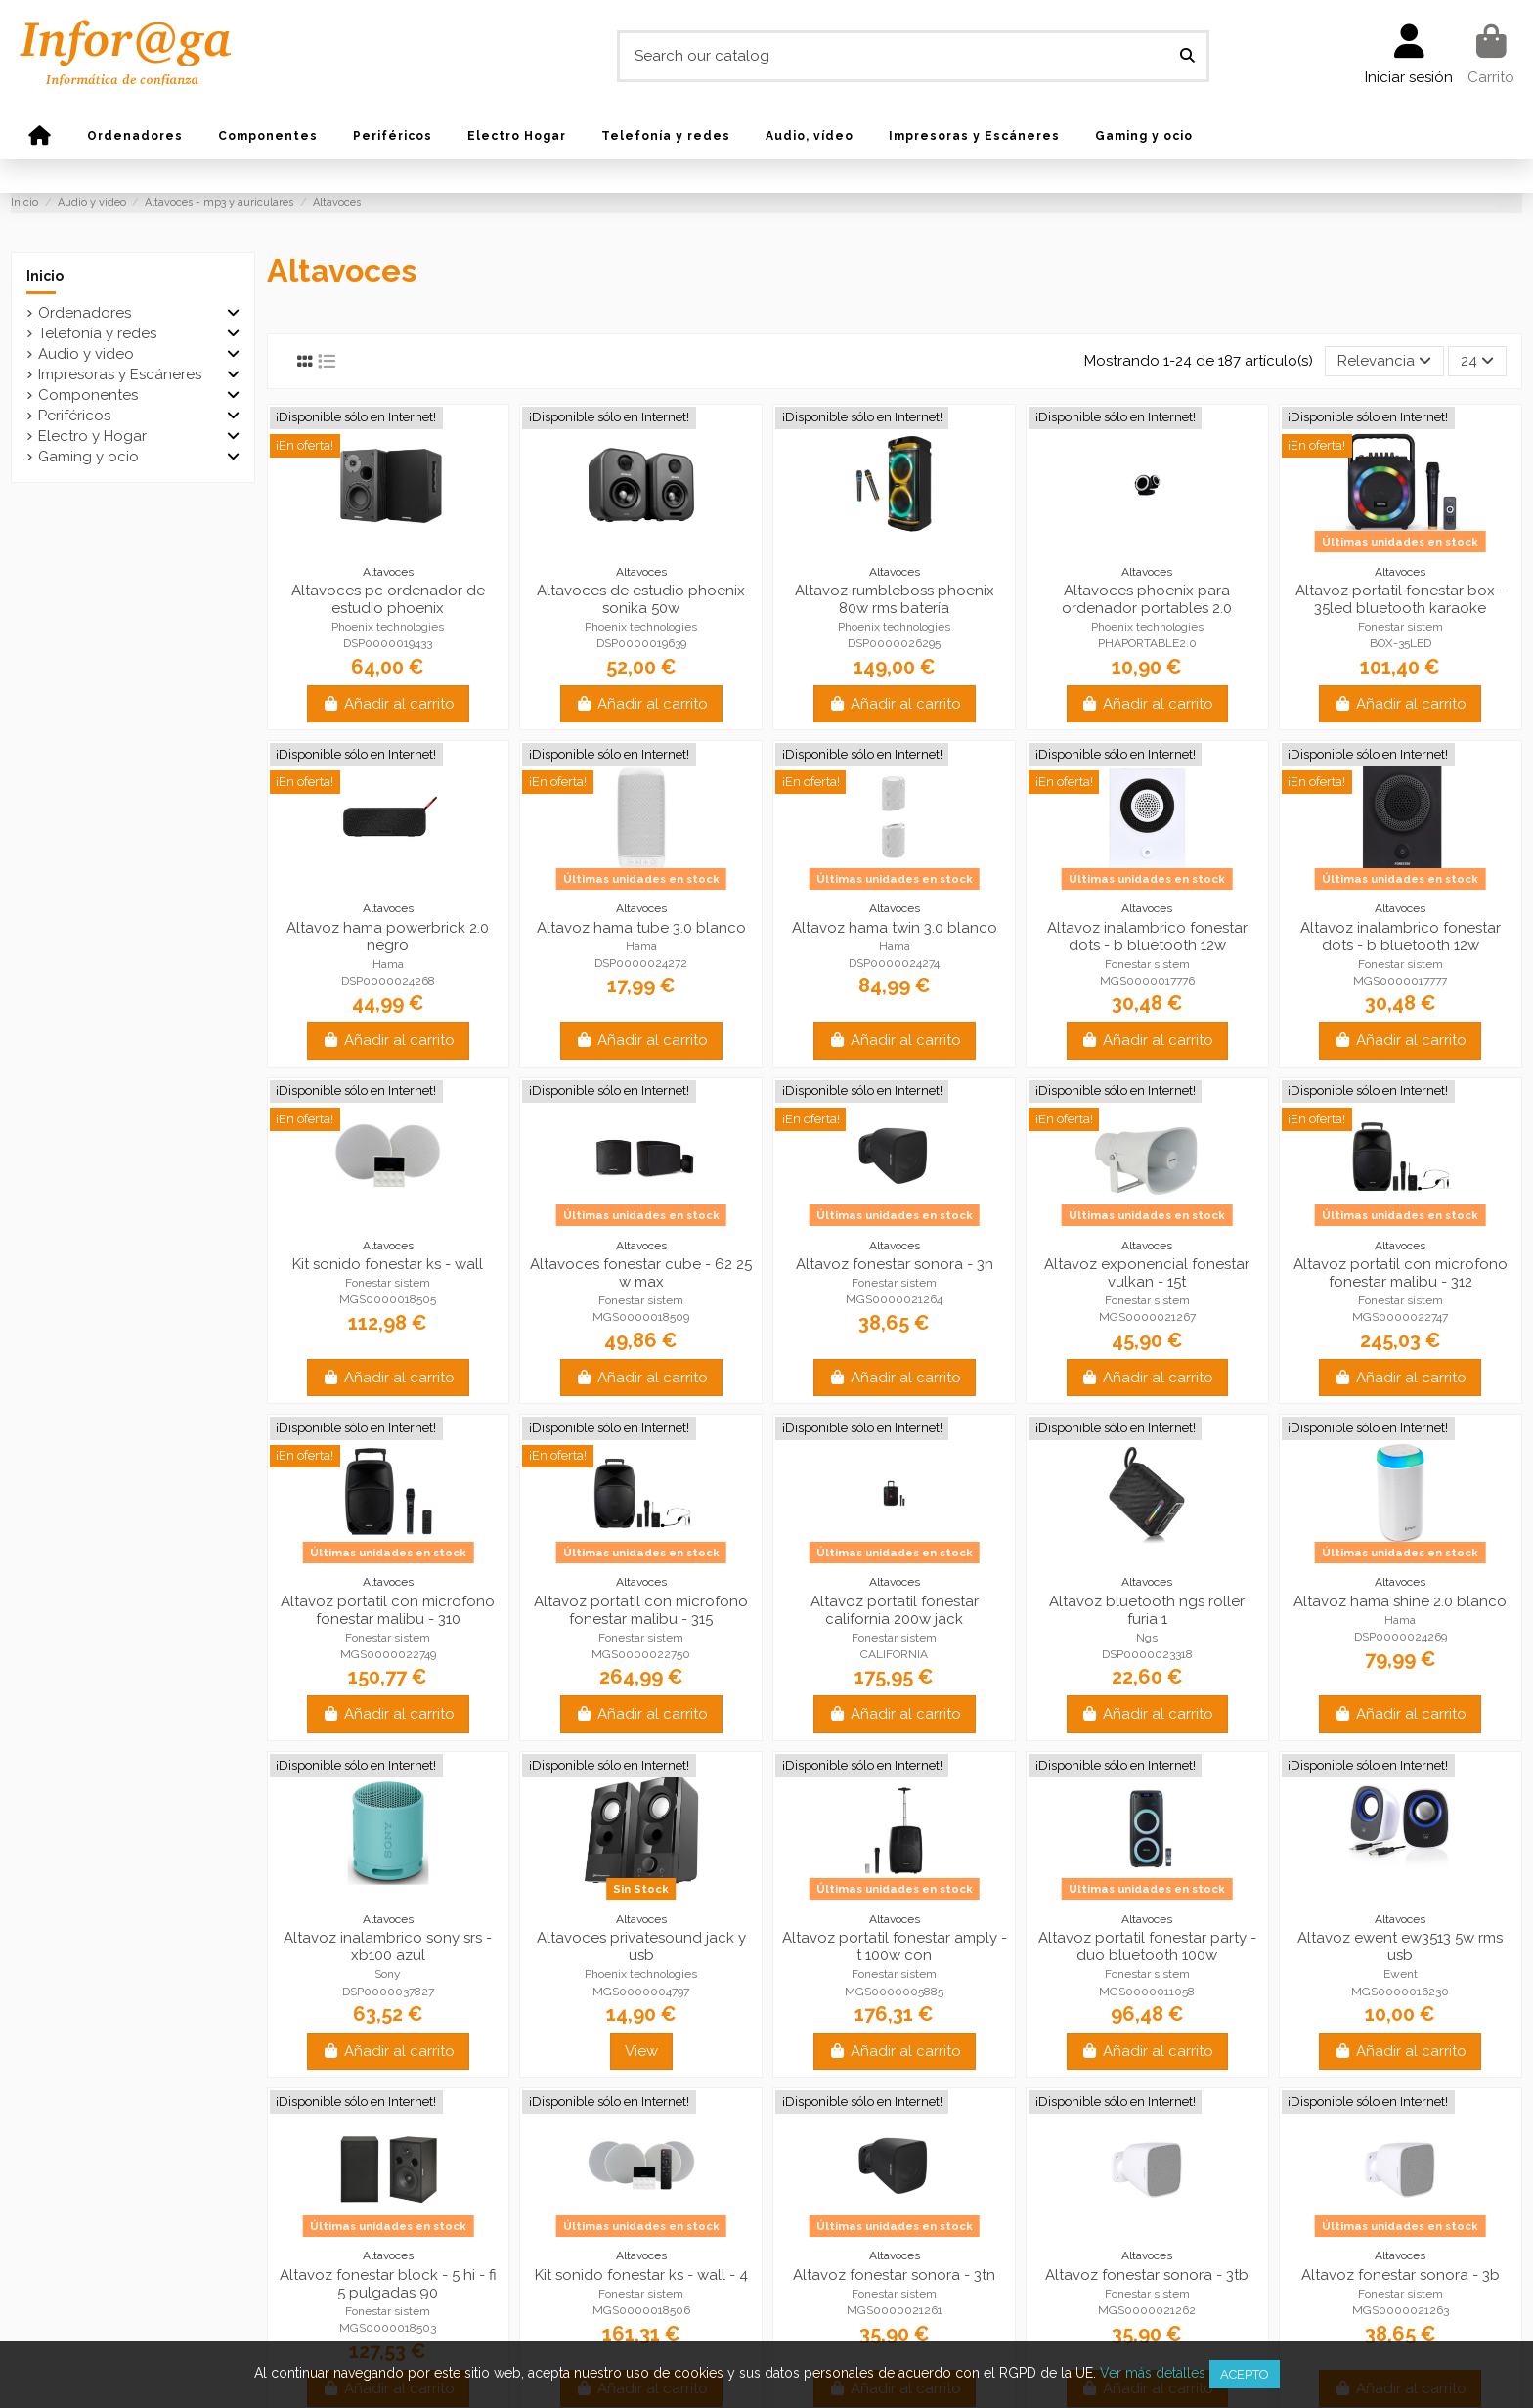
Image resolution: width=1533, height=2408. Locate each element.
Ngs (1147, 1637)
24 (1477, 361)
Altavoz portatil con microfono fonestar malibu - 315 (641, 1610)
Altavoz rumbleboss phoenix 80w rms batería (894, 599)
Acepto (1244, 2374)
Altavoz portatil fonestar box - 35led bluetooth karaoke (1400, 599)
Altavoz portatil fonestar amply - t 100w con (894, 1946)
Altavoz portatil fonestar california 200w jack (894, 1610)
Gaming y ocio (88, 456)
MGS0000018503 (387, 2328)
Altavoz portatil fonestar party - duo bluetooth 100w (1147, 1946)
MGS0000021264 (894, 1299)
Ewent (1400, 1974)
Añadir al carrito (388, 704)
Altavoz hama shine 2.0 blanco (1400, 1601)
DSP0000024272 (640, 963)
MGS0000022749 (388, 1654)
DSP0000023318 (1147, 1654)
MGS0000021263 (1400, 2310)
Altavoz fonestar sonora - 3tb (1146, 2275)
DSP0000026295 (894, 643)
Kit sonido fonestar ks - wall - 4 (641, 2275)
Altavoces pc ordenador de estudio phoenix (388, 599)
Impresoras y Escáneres (119, 374)
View (641, 2051)
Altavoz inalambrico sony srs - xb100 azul (388, 1946)
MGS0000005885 (894, 1991)
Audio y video (86, 354)
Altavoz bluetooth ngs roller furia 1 (1147, 1610)
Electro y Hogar (92, 436)
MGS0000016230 (1400, 1991)
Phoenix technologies (387, 627)
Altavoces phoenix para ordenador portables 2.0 (1147, 599)
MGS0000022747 (1400, 1317)
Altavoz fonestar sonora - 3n (894, 1264)
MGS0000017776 (1147, 980)
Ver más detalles (1152, 2373)
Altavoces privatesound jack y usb (641, 1946)
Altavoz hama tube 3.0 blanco (641, 928)
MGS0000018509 (640, 1317)
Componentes (88, 395)
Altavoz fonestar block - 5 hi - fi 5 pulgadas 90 (388, 2283)
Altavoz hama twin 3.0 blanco (894, 928)
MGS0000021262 (1147, 2310)
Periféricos (74, 415)
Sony (387, 1974)
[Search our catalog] (1187, 56)
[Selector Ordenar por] (1384, 361)
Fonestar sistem (1400, 627)
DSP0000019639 (641, 643)
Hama (388, 964)
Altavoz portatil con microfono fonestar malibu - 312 (1400, 1273)
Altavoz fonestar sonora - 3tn (894, 2275)
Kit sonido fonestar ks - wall (387, 1264)
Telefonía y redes (97, 333)
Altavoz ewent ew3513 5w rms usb (1400, 1946)
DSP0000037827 (388, 1991)
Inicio (45, 276)
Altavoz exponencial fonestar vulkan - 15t (1146, 1273)
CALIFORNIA (894, 1654)
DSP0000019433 (387, 643)
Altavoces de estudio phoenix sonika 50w (641, 599)
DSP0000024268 (388, 980)
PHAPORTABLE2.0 (1147, 643)
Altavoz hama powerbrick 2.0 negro (387, 936)
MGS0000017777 (1400, 980)
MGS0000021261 (894, 2310)
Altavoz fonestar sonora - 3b (1400, 2275)
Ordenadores (84, 313)
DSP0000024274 (894, 963)
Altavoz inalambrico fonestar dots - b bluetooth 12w (1147, 936)
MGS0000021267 (1147, 1317)
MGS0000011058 (1147, 1991)
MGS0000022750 (640, 1654)
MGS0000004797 (640, 1991)
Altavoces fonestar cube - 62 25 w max (641, 1273)
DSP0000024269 (1400, 1636)
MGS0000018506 (641, 2310)
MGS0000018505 (387, 1299)
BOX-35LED (1400, 643)
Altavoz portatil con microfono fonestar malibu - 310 (388, 1610)
